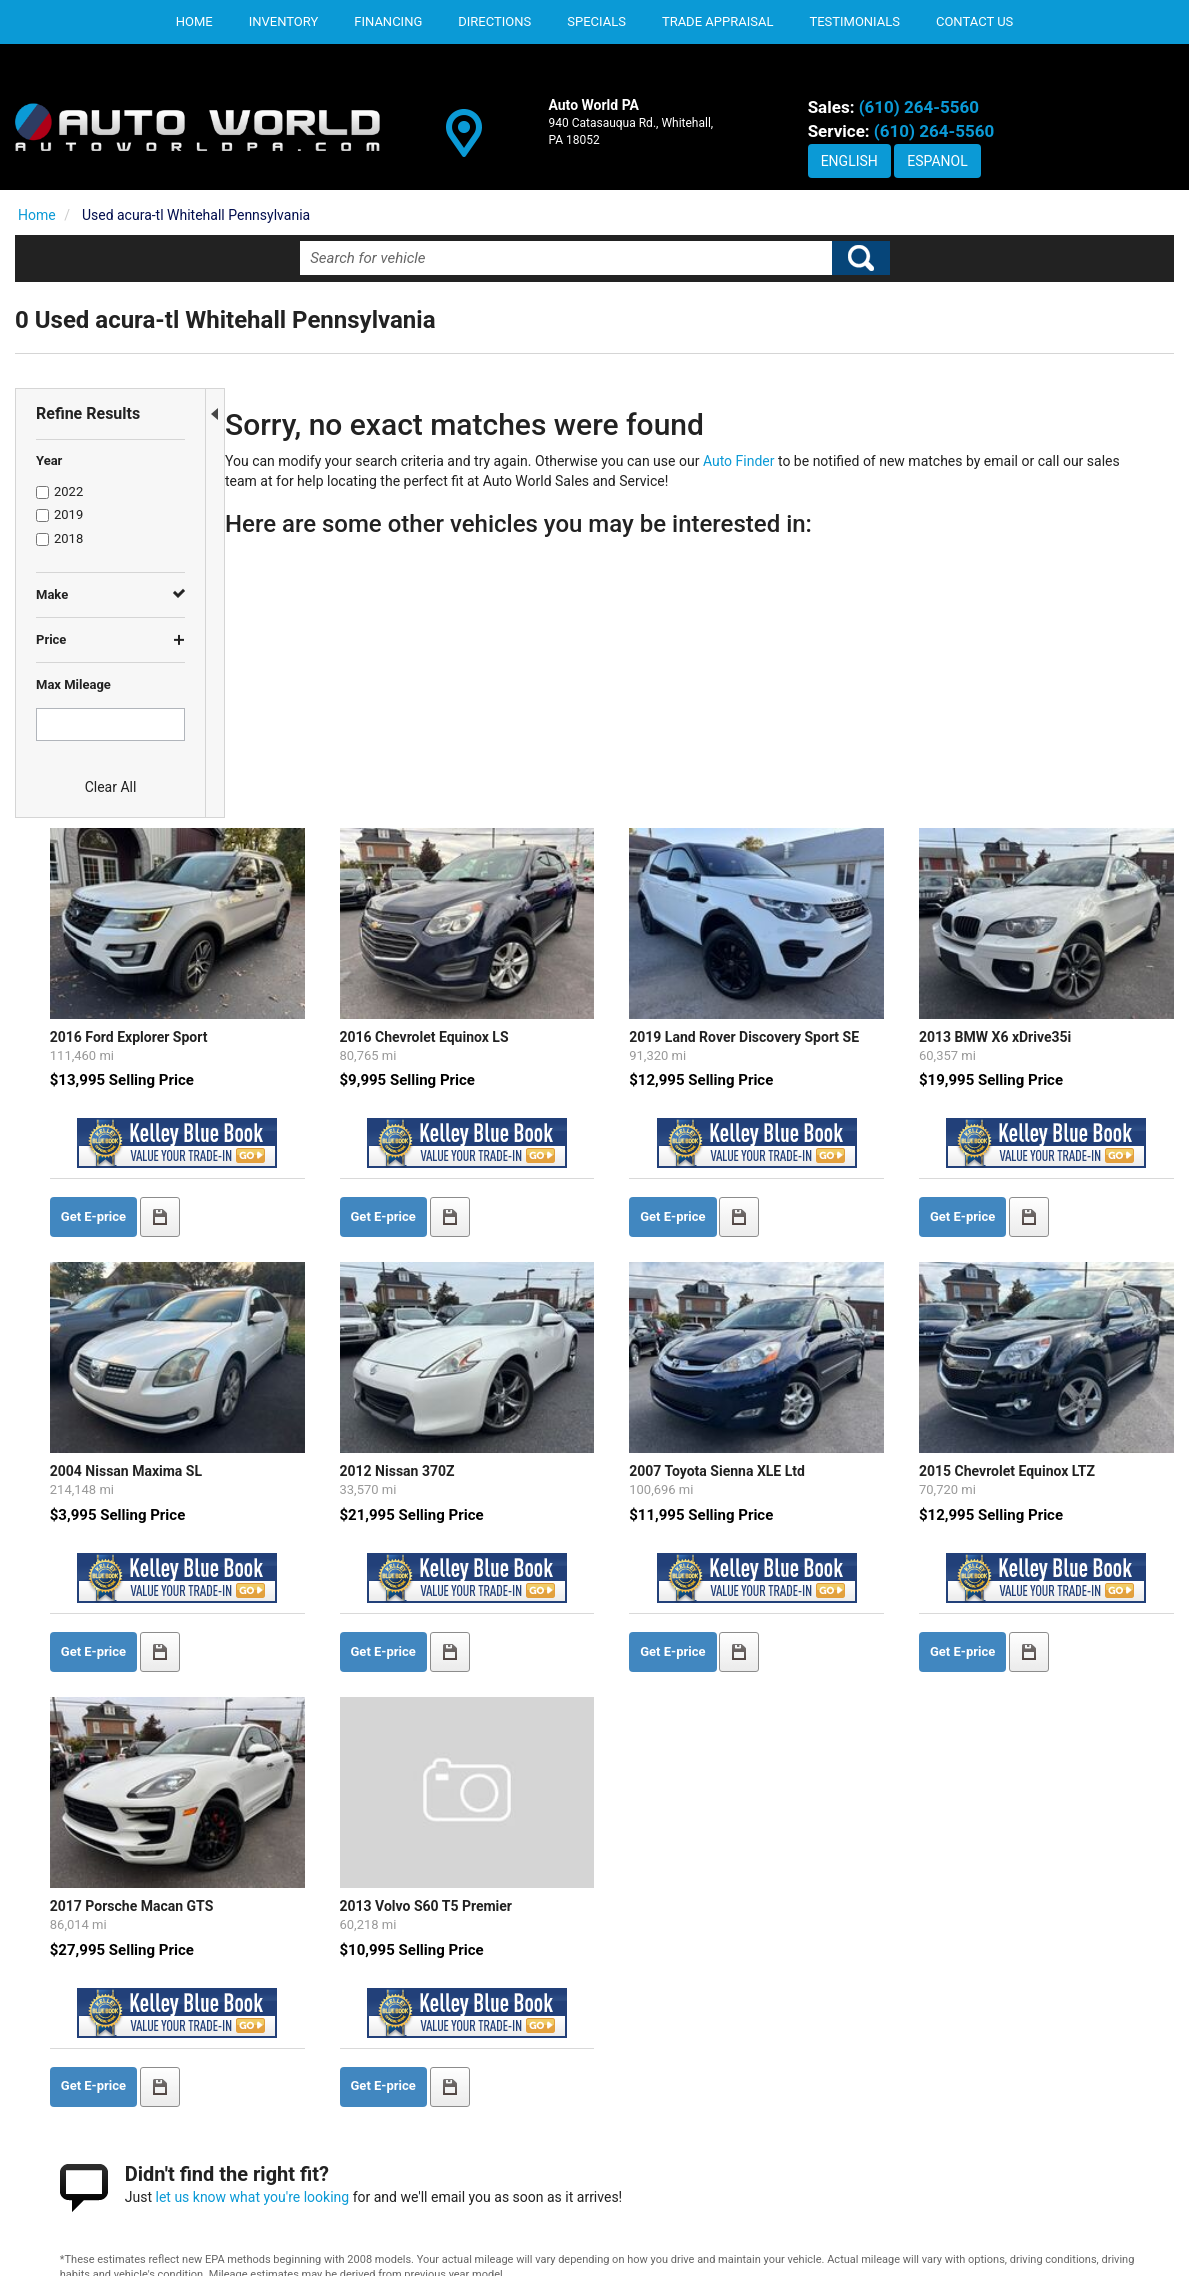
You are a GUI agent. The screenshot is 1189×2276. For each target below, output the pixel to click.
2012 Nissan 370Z (548, 1171)
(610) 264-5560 (919, 107)
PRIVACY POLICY (960, 2076)
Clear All (111, 787)
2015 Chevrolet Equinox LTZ (1053, 1171)
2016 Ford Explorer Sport (332, 752)
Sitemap (358, 2243)
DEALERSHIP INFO (965, 2107)
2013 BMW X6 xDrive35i (1041, 752)
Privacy (305, 2243)
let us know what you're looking (456, 1859)
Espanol (937, 161)
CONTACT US (948, 2139)
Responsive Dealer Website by (1089, 2249)
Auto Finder (758, 461)
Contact (252, 2243)
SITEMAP (936, 2171)
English (849, 161)
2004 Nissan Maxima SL (329, 1171)
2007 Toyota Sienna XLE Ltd (816, 1171)
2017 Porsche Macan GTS (335, 1570)
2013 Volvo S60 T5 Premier (577, 1570)
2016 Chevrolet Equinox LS (575, 752)
